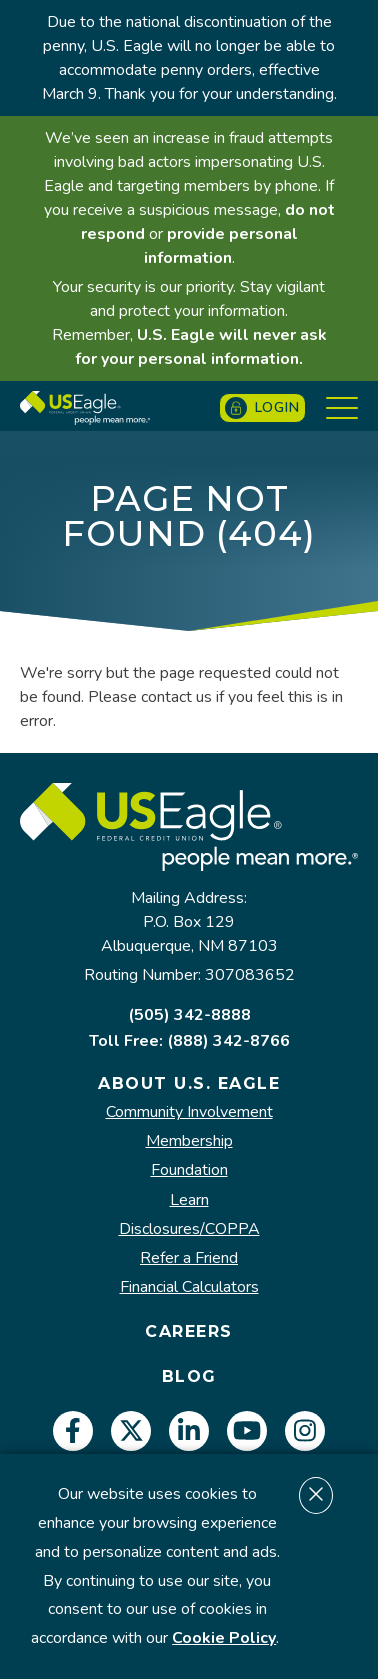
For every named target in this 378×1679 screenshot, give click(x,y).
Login (262, 408)
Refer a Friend (189, 1258)
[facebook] (73, 1431)
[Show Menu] (342, 408)
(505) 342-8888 (189, 1015)
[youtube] (247, 1431)
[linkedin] (189, 1431)
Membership (189, 1141)
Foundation (189, 1170)
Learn (189, 1200)
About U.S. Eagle (189, 1083)
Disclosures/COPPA (189, 1229)
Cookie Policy (224, 1638)
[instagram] (305, 1431)
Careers (189, 1331)
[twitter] (131, 1431)
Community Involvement (189, 1112)
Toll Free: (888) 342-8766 (189, 1041)
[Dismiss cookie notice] (316, 1495)
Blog (189, 1376)
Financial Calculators (189, 1287)
